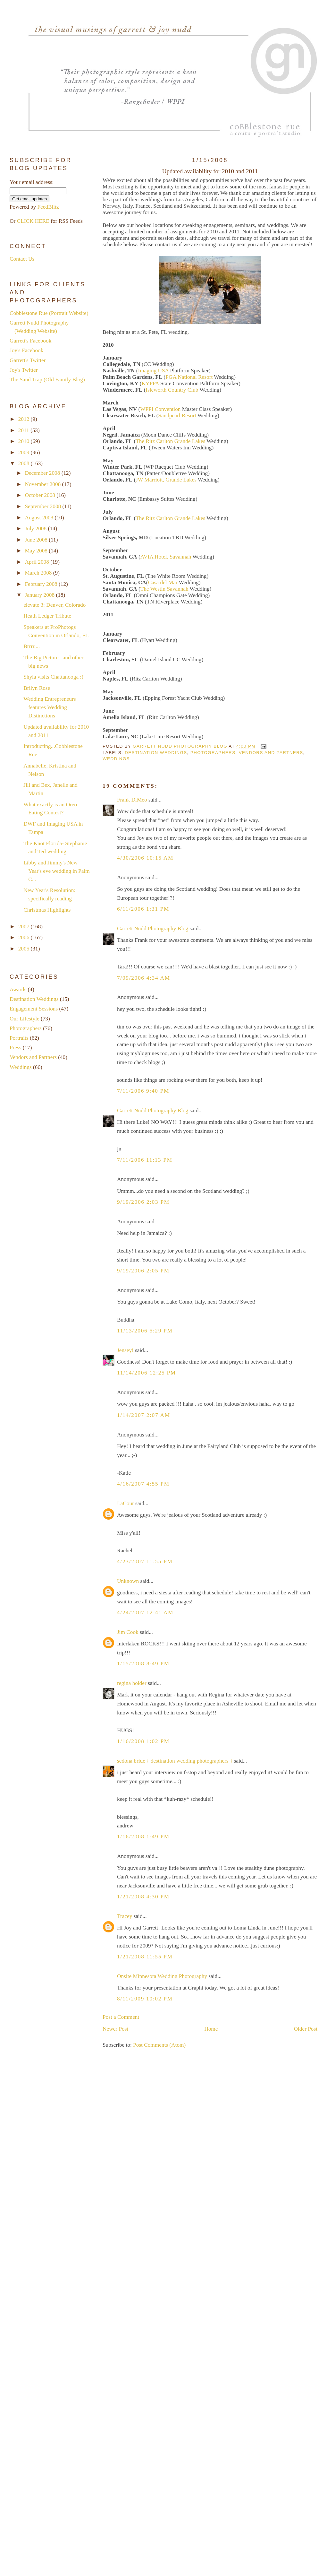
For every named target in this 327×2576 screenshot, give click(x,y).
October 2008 (40, 495)
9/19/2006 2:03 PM (143, 1202)
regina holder (132, 1683)
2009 (24, 452)
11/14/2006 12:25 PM (146, 1373)
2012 (24, 419)
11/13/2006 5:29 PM (145, 1331)
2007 (24, 927)
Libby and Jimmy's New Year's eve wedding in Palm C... (56, 871)
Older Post (305, 2029)
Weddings (116, 758)
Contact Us (22, 259)
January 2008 (40, 595)
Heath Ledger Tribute (47, 616)
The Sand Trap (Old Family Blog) (47, 380)
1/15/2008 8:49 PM (143, 1664)
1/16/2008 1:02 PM (143, 1741)
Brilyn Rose (36, 688)
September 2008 (43, 506)
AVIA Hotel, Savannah (165, 557)
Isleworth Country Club (172, 390)
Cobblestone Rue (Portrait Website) (49, 313)
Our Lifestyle (24, 1019)
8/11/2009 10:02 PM (145, 1999)
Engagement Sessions (34, 1009)
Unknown (128, 1581)
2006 (24, 937)
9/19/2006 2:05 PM (143, 1271)
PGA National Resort (189, 377)
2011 (24, 430)
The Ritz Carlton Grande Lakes (170, 441)
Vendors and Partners (271, 752)
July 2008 (36, 528)
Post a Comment (121, 2017)
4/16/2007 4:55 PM (143, 1484)
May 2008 (37, 551)
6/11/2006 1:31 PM (143, 909)
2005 (24, 949)
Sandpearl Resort (177, 415)
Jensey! (125, 1350)
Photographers (213, 752)
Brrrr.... (31, 646)
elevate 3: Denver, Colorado (54, 605)
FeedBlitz (48, 207)
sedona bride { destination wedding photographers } (174, 1761)
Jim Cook (127, 1632)
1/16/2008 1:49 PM (143, 1837)
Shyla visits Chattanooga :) (53, 677)
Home (211, 2029)
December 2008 (43, 473)
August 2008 (40, 518)
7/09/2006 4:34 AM (143, 978)
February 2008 (42, 584)
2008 (24, 463)
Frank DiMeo (132, 800)
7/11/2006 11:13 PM (144, 1160)
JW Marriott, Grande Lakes (166, 480)
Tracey (124, 1916)
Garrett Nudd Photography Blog (152, 928)
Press (15, 1048)
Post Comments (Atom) (159, 2045)
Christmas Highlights (47, 910)
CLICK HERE (33, 221)
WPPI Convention (160, 409)
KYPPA (150, 383)
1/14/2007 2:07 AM (143, 1415)
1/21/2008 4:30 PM (143, 1897)
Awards (18, 989)
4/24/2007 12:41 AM (145, 1612)
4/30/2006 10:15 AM (145, 858)
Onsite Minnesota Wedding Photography (162, 1976)
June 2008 (37, 540)
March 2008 (39, 573)
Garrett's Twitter (28, 360)
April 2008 (37, 562)
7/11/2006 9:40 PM (143, 1091)
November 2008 (43, 484)
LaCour (125, 1503)
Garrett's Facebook (30, 341)
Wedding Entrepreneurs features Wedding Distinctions (49, 707)
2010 (24, 441)
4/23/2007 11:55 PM (145, 1561)
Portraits (19, 1038)
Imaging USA (153, 371)
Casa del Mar (163, 582)
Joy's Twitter (24, 370)
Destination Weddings (156, 752)
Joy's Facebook (26, 350)
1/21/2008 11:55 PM (145, 1957)
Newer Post (115, 2029)
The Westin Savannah (164, 589)
